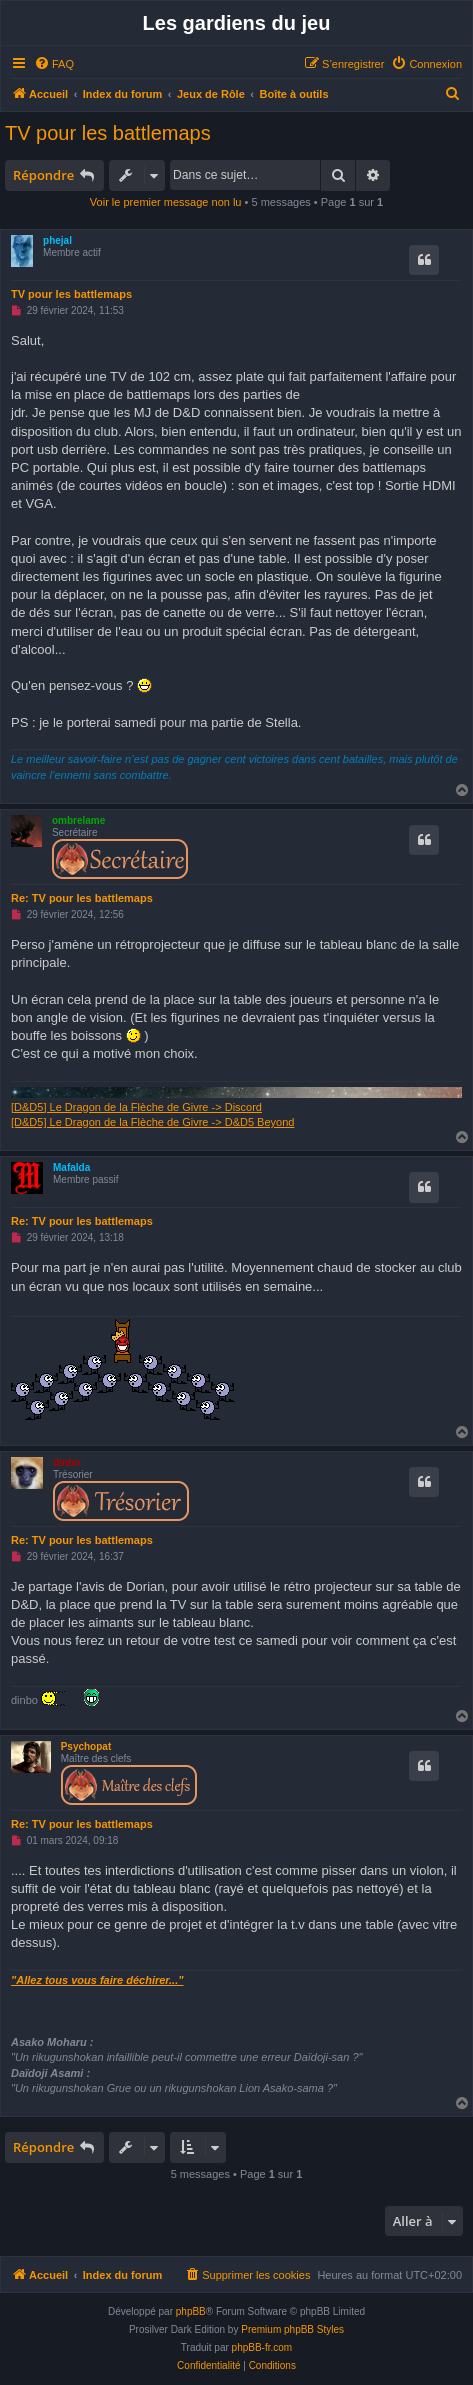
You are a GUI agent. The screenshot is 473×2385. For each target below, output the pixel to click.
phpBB (191, 2311)
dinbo (66, 1462)
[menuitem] (54, 64)
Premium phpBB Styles (292, 2329)
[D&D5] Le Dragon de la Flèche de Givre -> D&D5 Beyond (152, 1122)
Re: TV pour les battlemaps (82, 898)
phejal (57, 240)
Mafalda (71, 1167)
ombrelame (78, 820)
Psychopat (86, 1746)
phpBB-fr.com (262, 2347)
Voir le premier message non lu (166, 202)
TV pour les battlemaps (108, 133)
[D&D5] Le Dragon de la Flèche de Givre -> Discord (136, 1107)
